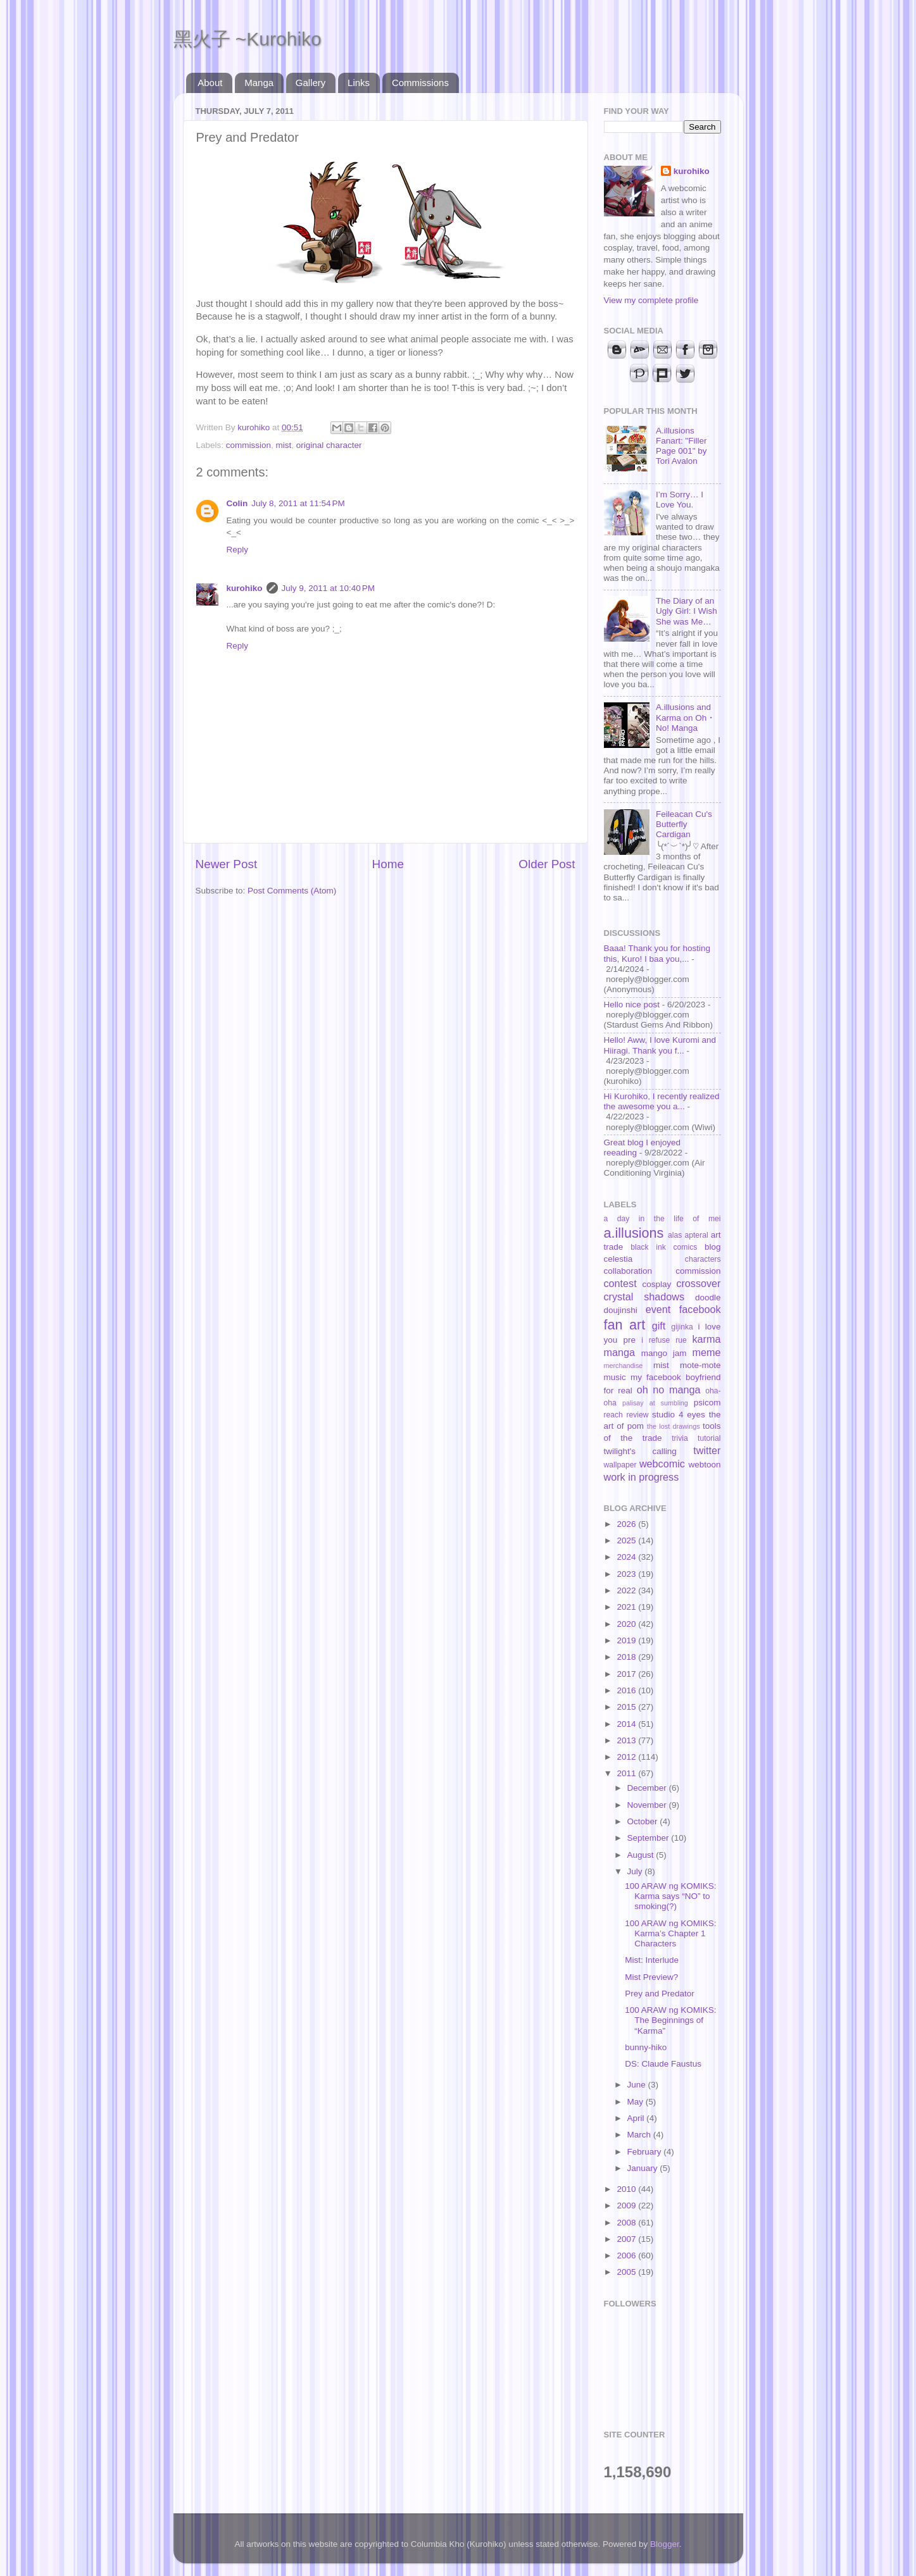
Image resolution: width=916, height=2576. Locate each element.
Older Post (546, 864)
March (640, 2134)
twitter (706, 1450)
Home (388, 864)
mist (284, 445)
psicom (707, 1402)
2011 (627, 1773)
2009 (627, 2205)
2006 (627, 2255)
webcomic (662, 1463)
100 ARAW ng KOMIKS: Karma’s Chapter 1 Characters (670, 1933)
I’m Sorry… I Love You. (679, 499)
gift (659, 1325)
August (641, 1855)
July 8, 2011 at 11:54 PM (297, 503)
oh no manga (669, 1389)
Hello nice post (632, 1004)
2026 (627, 1524)
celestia (618, 1259)
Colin (237, 503)
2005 (627, 2272)
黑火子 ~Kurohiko (247, 38)
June (637, 2084)
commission (248, 445)
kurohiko (245, 588)
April (637, 2118)
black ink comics (664, 1247)
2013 (627, 1740)
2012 (627, 1757)
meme (707, 1352)
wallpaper (620, 1464)
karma (707, 1339)
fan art (625, 1325)
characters (703, 1259)
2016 (627, 1690)
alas (675, 1235)
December (648, 1788)
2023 (627, 1574)
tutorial (709, 1438)
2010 (627, 2189)
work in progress (641, 1477)
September (649, 1838)
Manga (258, 82)
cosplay (657, 1284)
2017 (627, 1674)
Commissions (420, 82)
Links (359, 82)
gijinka (682, 1326)
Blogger (664, 2544)
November (648, 1805)
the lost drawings (673, 1426)
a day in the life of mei (662, 1218)
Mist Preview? (651, 1977)
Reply (238, 549)
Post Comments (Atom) (292, 890)
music (615, 1377)
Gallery (311, 82)
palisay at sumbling (655, 1403)
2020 (627, 1624)
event (658, 1309)
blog (713, 1247)
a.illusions (634, 1233)
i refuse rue (664, 1340)
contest (620, 1283)
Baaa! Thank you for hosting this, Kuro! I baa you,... (657, 953)
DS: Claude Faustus (663, 2064)
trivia (680, 1438)
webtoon (704, 1464)
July (636, 1871)
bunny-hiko (646, 2047)
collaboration (628, 1271)
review (637, 1414)
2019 (627, 1640)
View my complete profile (651, 300)
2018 (627, 1657)
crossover (698, 1283)
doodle (708, 1297)
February (645, 2151)
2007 (627, 2239)
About (210, 82)
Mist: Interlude (652, 1960)
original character (329, 445)
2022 (627, 1590)
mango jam (664, 1353)
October (643, 1821)
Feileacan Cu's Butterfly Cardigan (684, 824)
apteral (696, 1235)
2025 (627, 1540)
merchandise (623, 1365)
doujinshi (620, 1310)
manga (620, 1352)
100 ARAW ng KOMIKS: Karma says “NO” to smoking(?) (670, 1896)
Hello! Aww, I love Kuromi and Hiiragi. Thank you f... (660, 1045)
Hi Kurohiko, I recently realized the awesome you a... (662, 1101)
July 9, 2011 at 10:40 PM (328, 588)
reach (613, 1414)
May (636, 2101)
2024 (627, 1557)
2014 (627, 1724)
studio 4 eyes (678, 1414)
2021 (627, 1607)
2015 (627, 1707)
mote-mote (700, 1365)
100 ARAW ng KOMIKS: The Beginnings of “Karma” (670, 2020)
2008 (627, 2222)
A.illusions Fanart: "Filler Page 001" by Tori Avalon (681, 446)
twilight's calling (640, 1451)
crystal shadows (644, 1296)
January (643, 2168)
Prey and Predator (659, 1993)
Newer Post (227, 864)
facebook (700, 1309)
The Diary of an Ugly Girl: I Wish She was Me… (686, 611)
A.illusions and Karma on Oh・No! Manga (685, 717)
